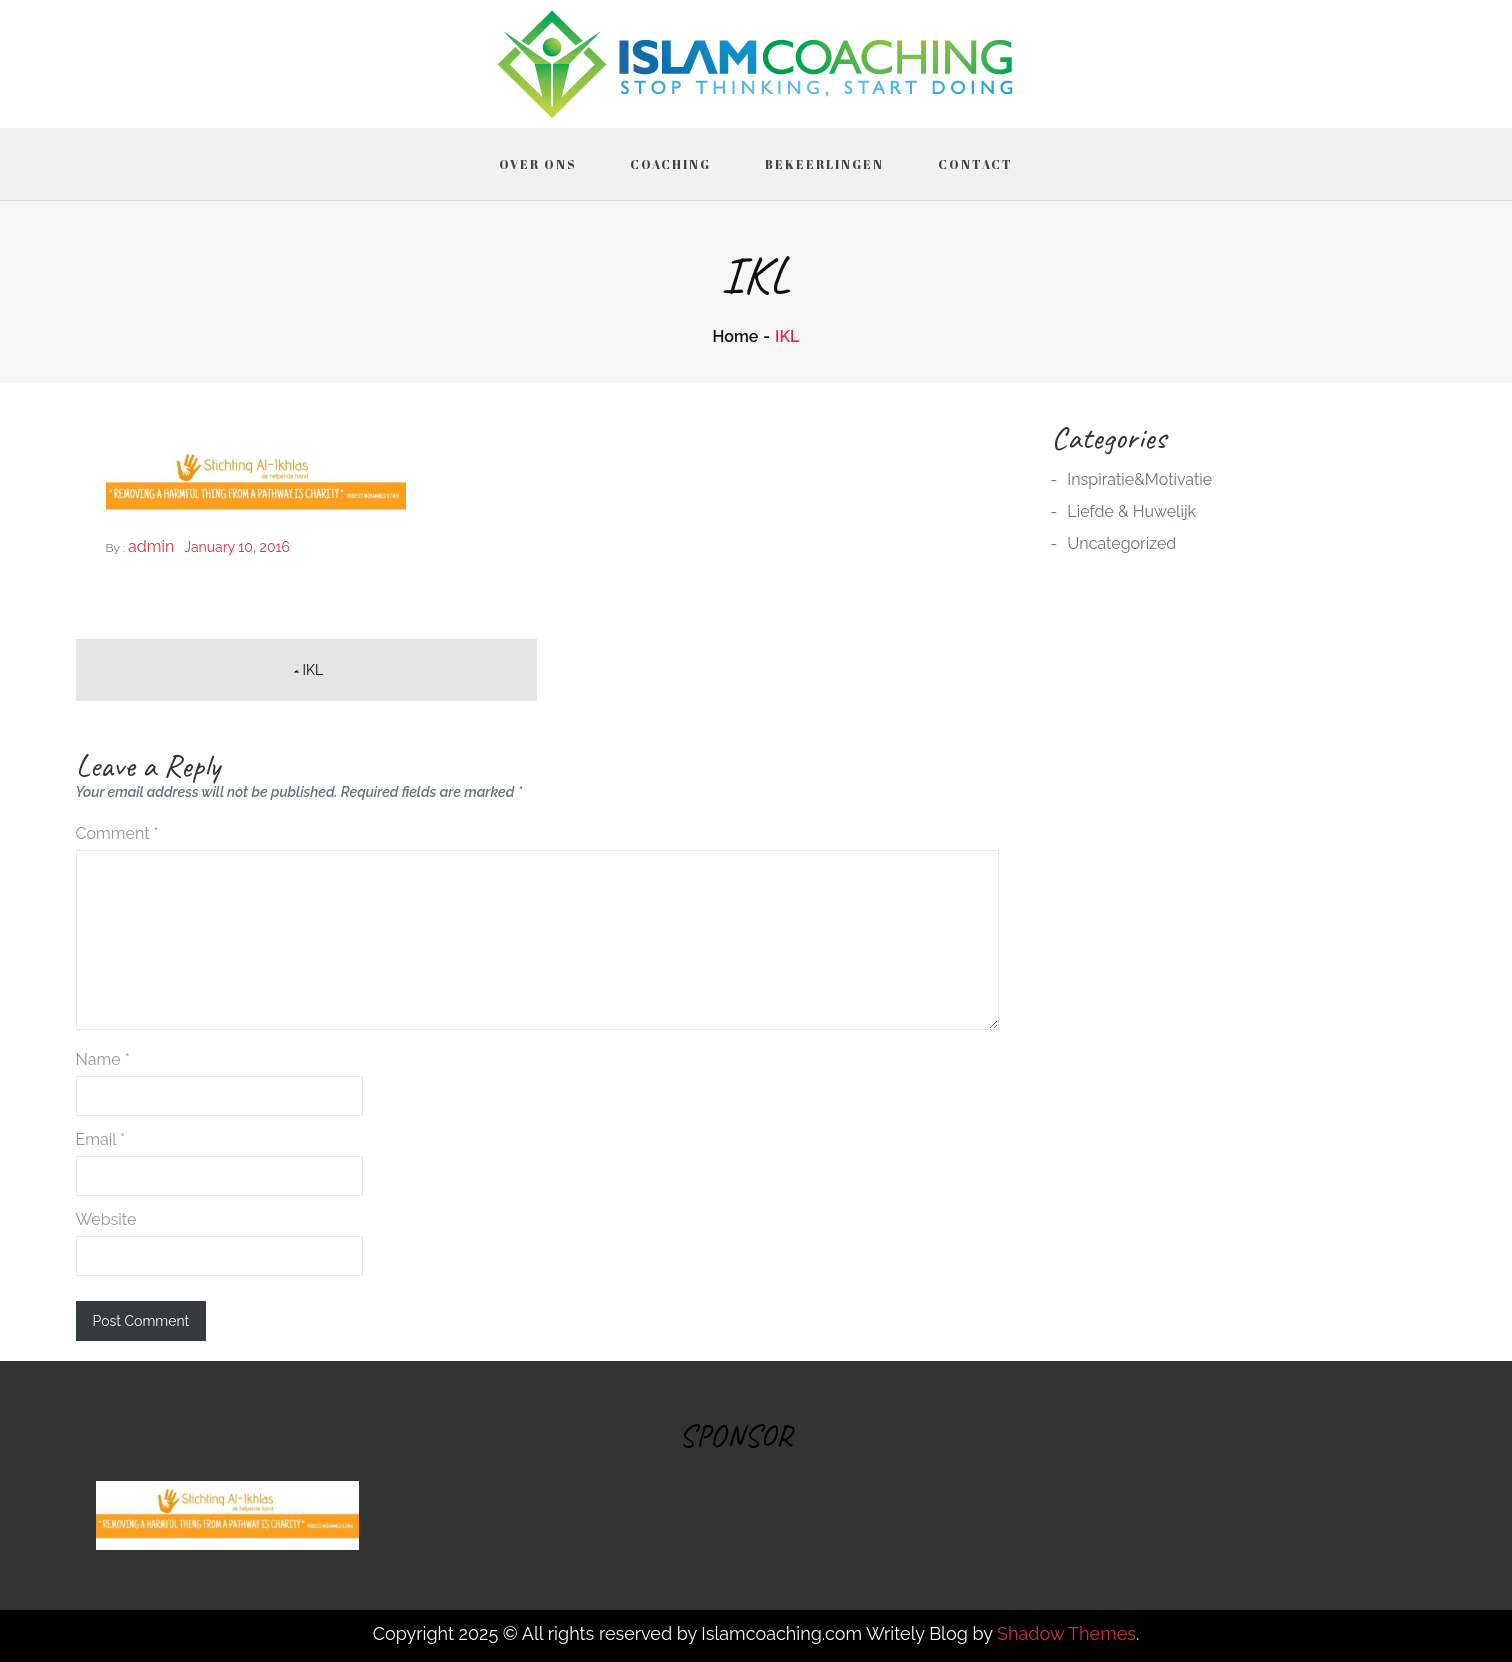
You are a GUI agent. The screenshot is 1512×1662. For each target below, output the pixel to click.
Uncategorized (1121, 543)
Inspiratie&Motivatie (1139, 479)
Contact (975, 164)
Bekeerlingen (824, 164)
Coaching (670, 164)
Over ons (537, 164)
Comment (117, 833)
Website (106, 1219)
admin (151, 546)
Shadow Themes (1066, 1633)
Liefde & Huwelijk (1131, 511)
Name (103, 1059)
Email (101, 1139)
